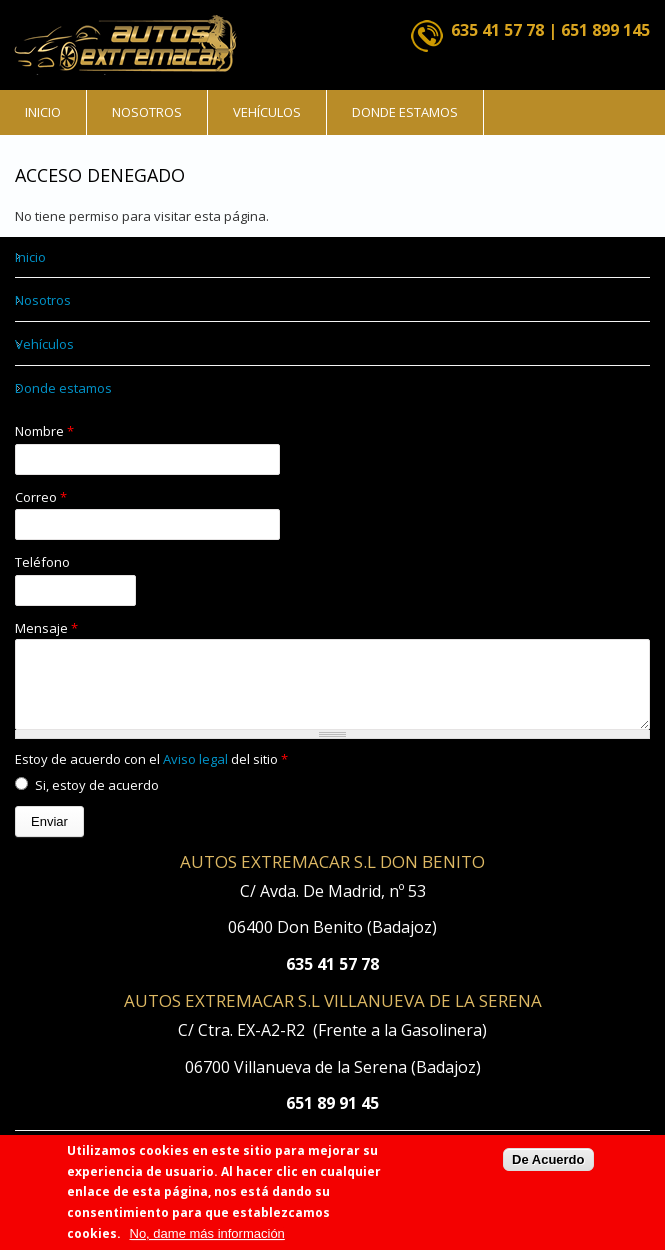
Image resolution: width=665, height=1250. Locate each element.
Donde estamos (405, 112)
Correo (41, 497)
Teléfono (42, 562)
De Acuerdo (548, 1168)
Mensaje (46, 628)
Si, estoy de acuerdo (97, 800)
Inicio (43, 112)
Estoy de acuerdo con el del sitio (151, 774)
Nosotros (147, 112)
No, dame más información (207, 1242)
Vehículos (267, 112)
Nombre (44, 431)
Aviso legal (197, 774)
